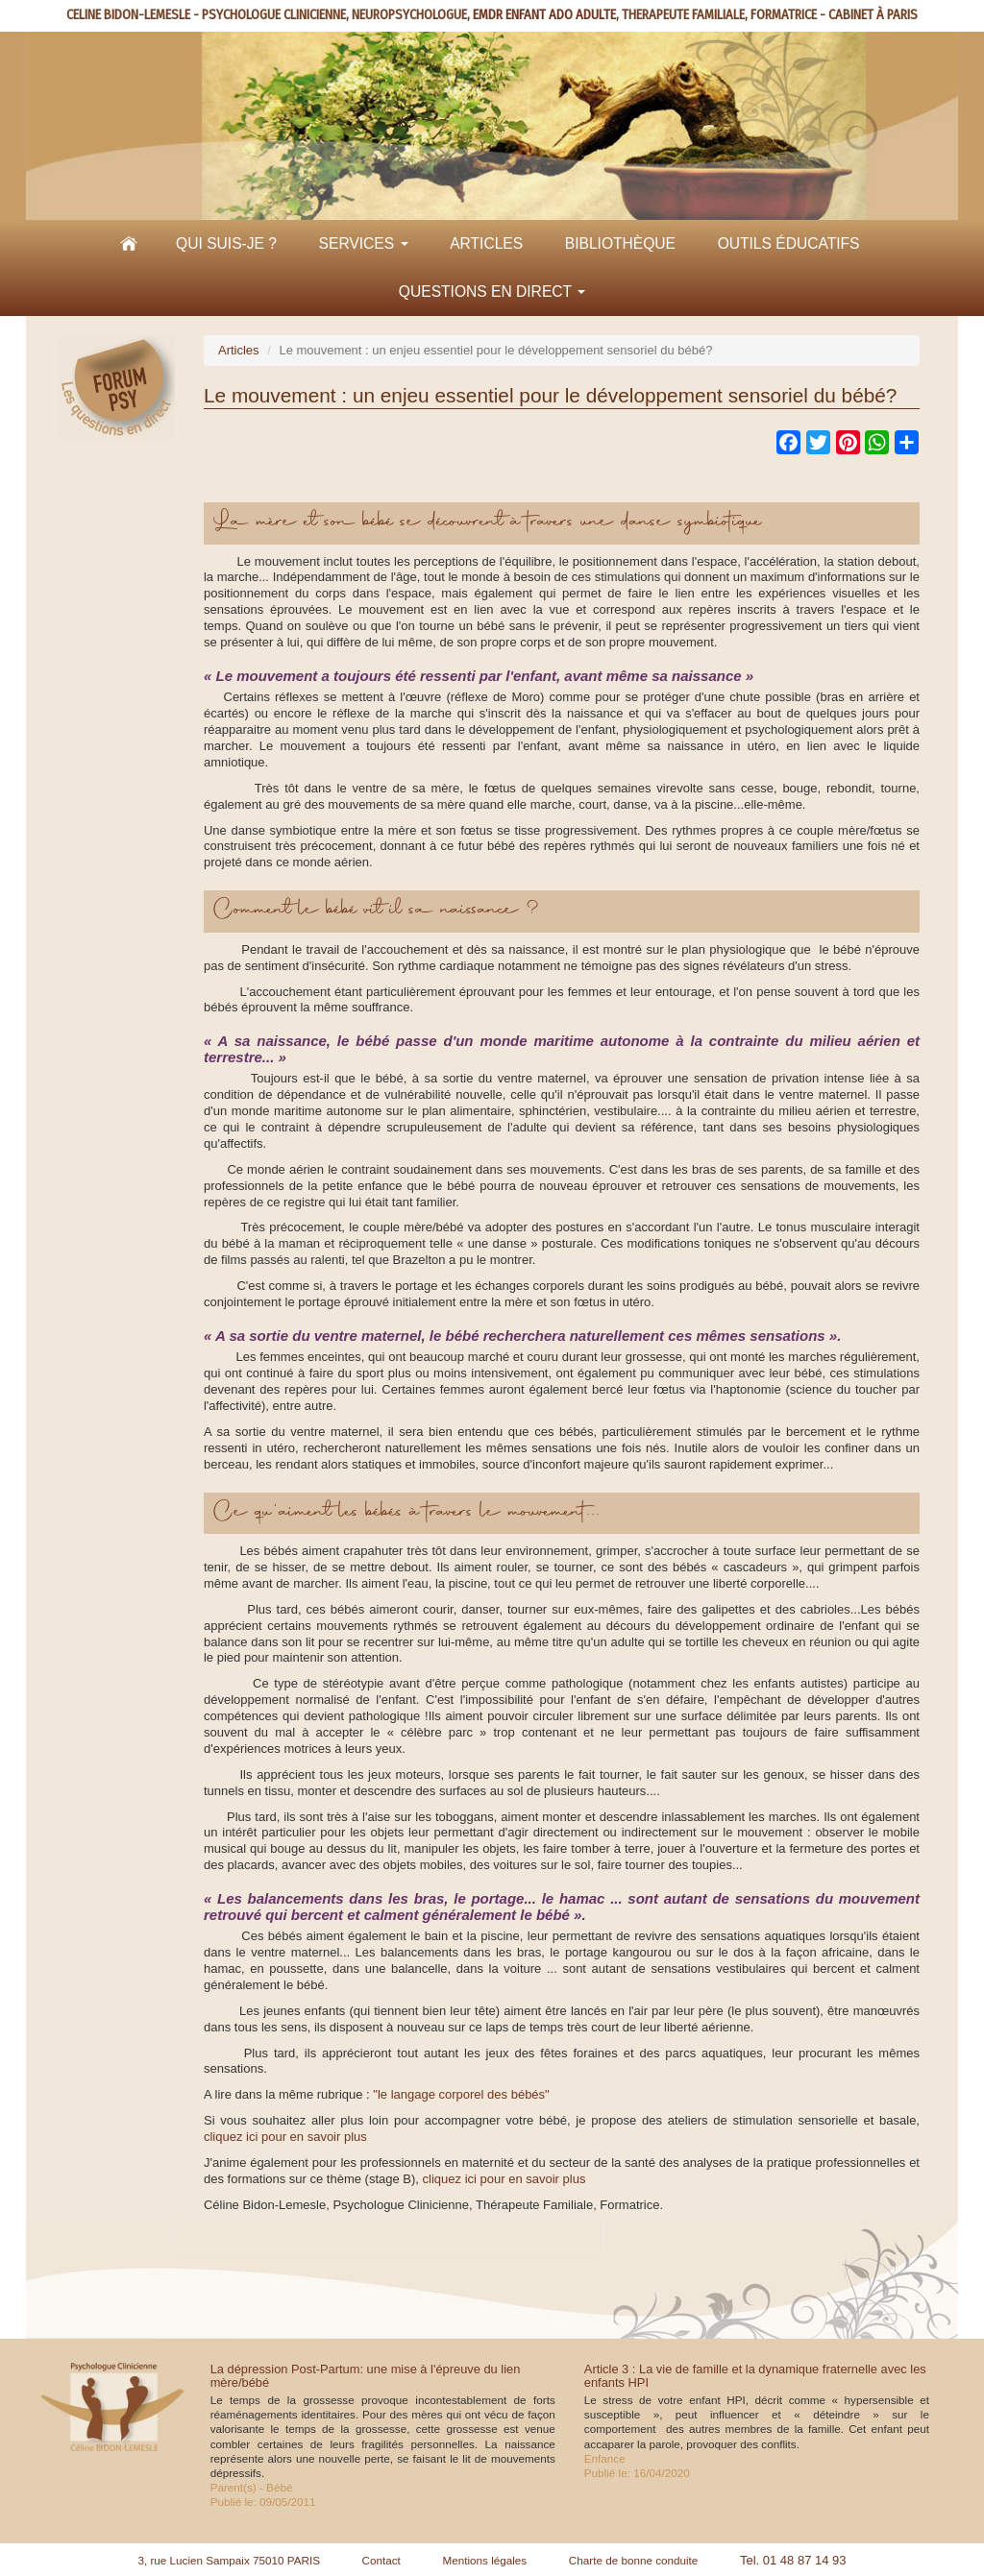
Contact (381, 2560)
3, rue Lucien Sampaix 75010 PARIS (228, 2560)
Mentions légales (484, 2560)
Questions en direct (492, 291)
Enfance (605, 2458)
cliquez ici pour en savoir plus (285, 2136)
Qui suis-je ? (226, 243)
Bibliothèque (620, 243)
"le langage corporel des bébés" (461, 2094)
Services (363, 243)
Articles (486, 243)
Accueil (129, 244)
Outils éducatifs (789, 243)
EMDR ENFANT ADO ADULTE (544, 15)
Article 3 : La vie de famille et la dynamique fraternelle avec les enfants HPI (755, 2376)
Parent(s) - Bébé (251, 2487)
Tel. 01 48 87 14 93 (793, 2560)
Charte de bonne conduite (634, 2560)
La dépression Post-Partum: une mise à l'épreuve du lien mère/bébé (365, 2376)
